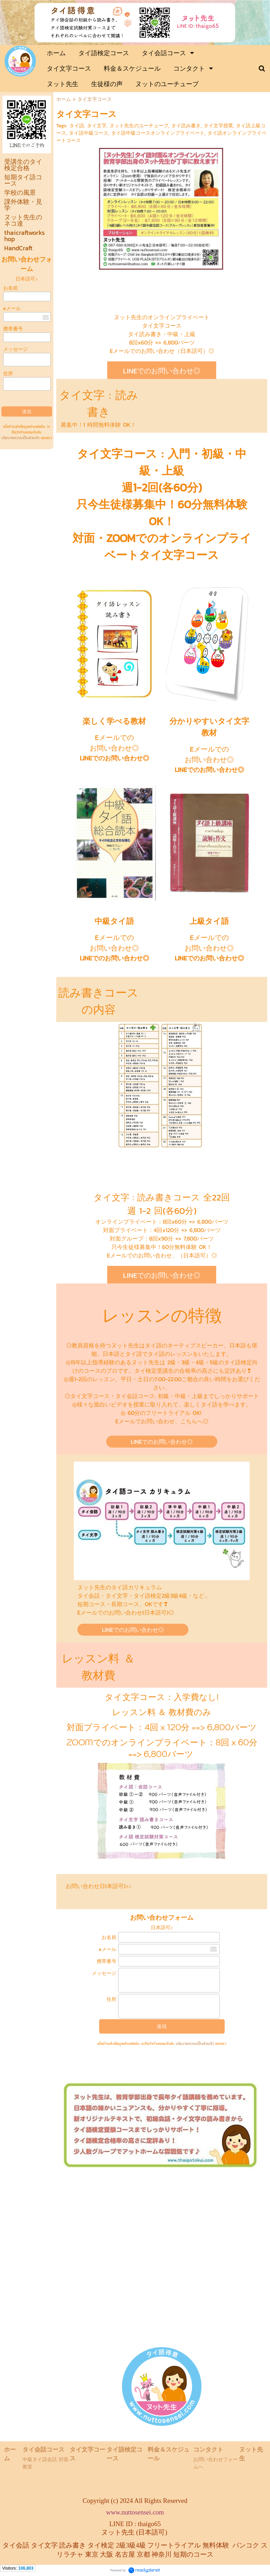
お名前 (10, 288)
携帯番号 (13, 329)
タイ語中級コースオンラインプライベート (158, 133)
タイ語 (76, 125)
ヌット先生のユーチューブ (138, 125)
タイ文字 (97, 125)
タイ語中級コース (88, 133)
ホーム (63, 99)
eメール (12, 308)
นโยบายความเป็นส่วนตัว (20, 437)
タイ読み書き (186, 125)
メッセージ (15, 349)
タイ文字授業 (218, 125)
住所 (8, 373)
